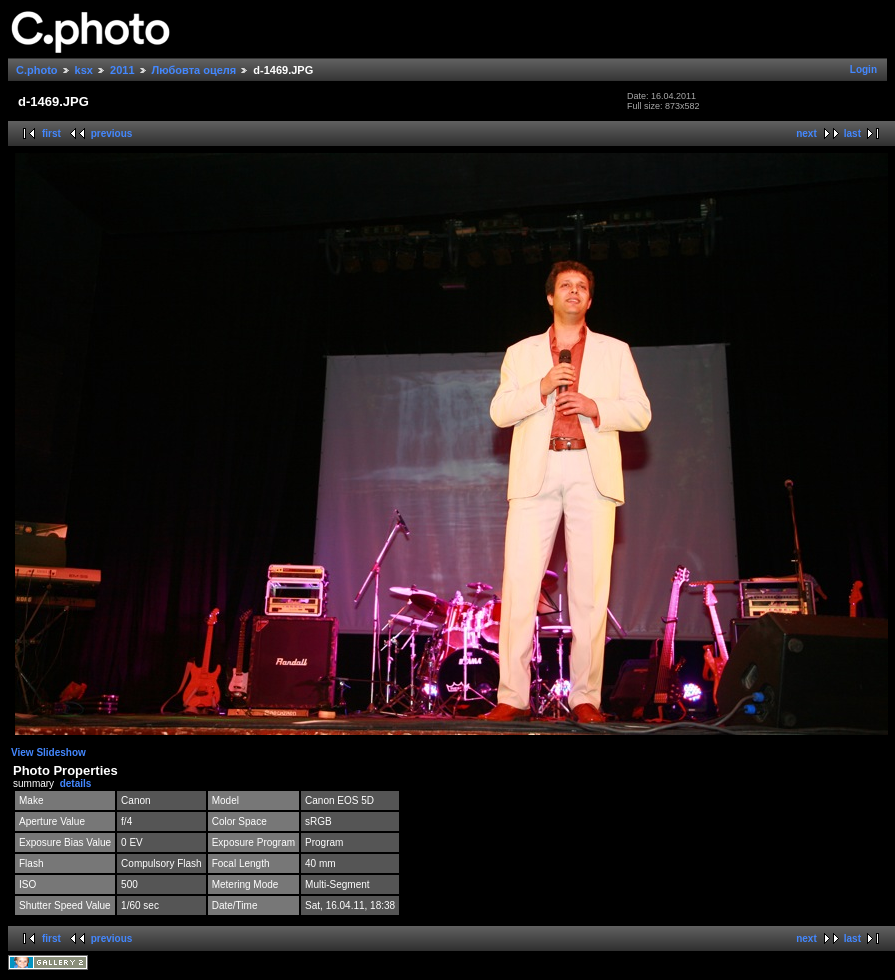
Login (863, 69)
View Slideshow (48, 752)
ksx (84, 70)
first (51, 133)
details (76, 783)
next (806, 133)
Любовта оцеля (194, 70)
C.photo (37, 70)
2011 (122, 70)
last (852, 133)
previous (112, 133)
